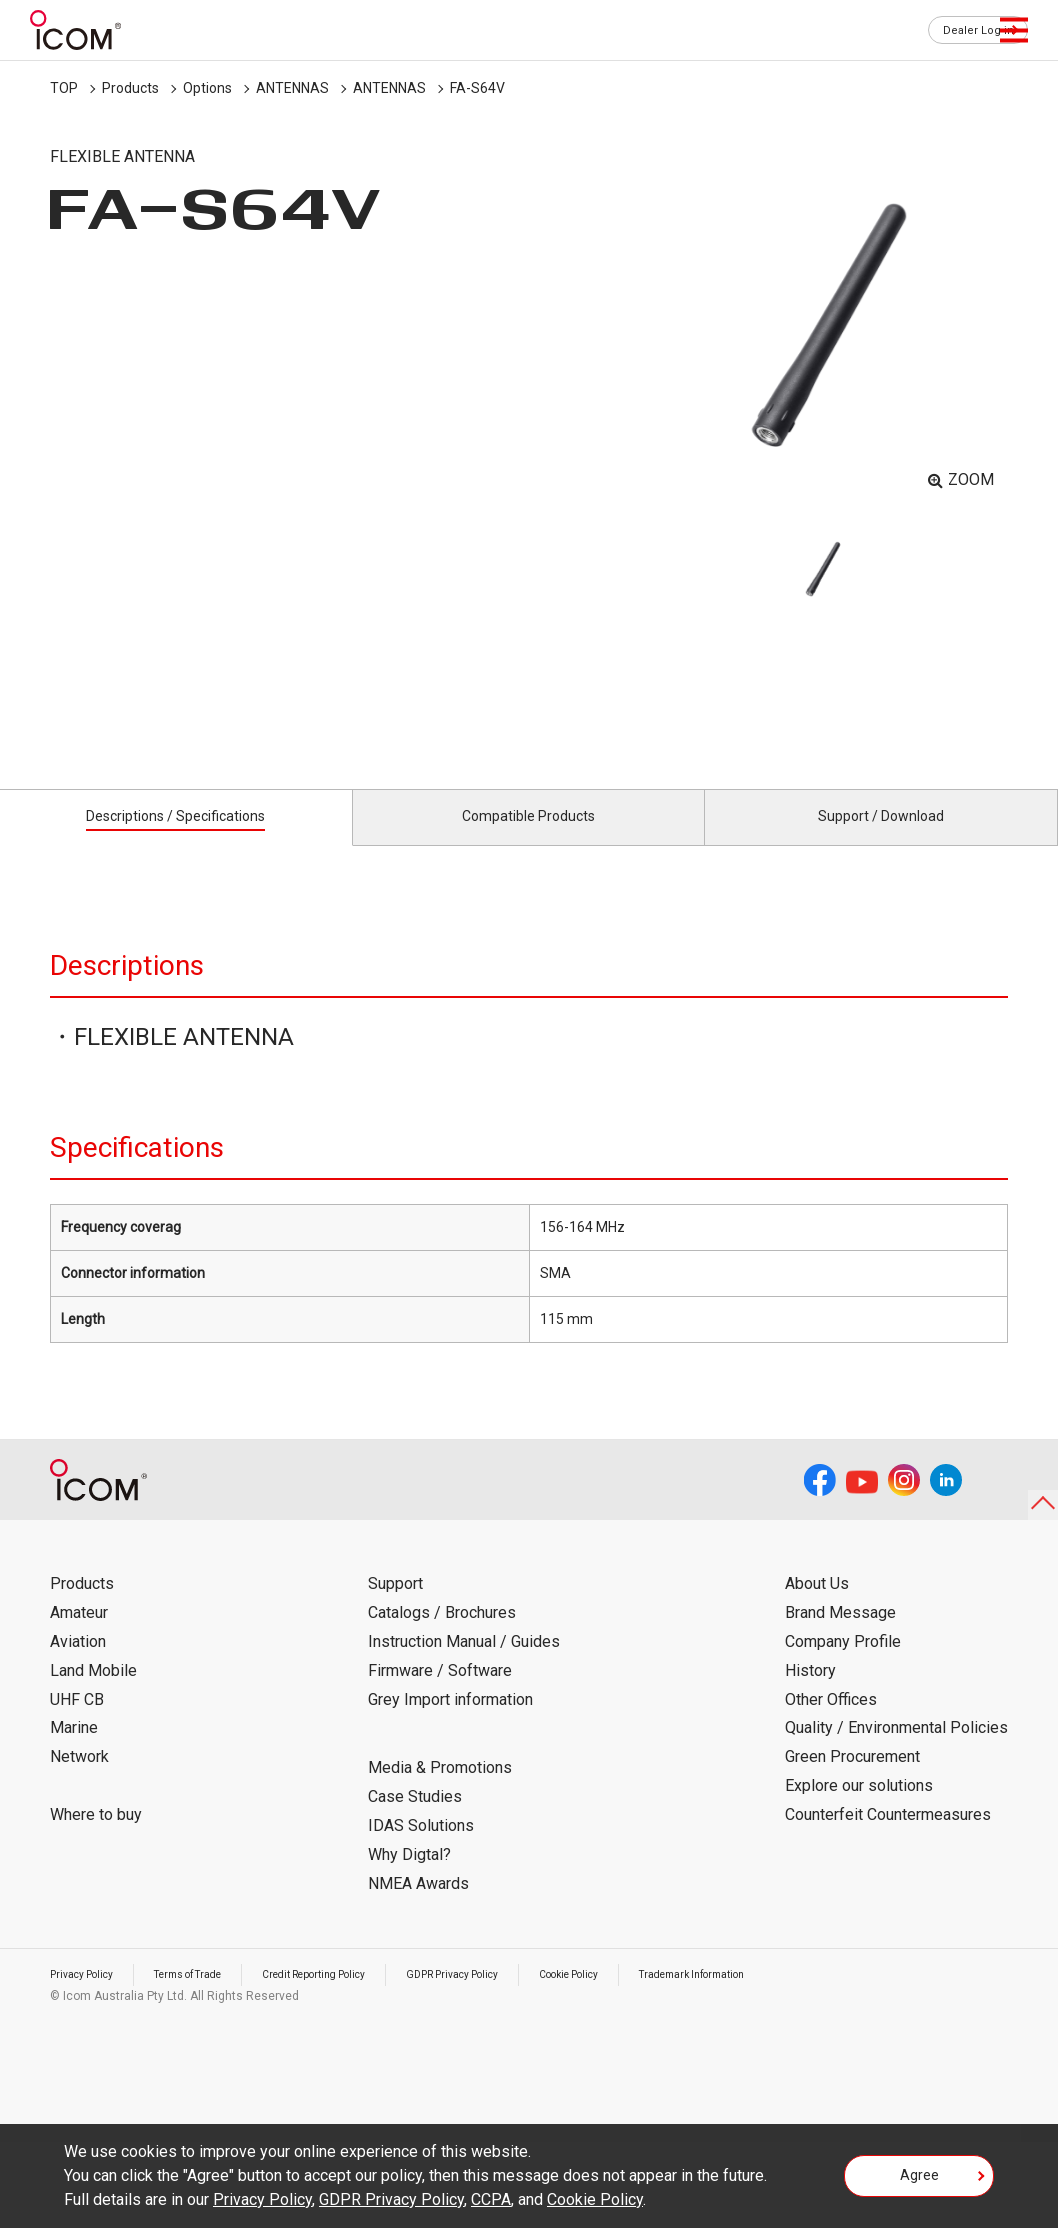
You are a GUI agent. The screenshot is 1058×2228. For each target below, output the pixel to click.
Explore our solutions (859, 1808)
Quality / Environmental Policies (896, 1750)
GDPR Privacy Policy (513, 1997)
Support (395, 1606)
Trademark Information (787, 1997)
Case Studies (415, 1819)
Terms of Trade (209, 1997)
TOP (64, 88)
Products (130, 88)
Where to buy (96, 1837)
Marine (74, 1750)
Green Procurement (852, 1779)
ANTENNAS (292, 88)
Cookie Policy (646, 1997)
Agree (919, 2182)
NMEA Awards (418, 1905)
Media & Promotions (440, 1790)
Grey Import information (450, 1721)
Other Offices (831, 1721)
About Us (817, 1606)
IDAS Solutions (421, 1848)
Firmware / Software (440, 1693)
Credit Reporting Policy (354, 1997)
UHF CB (77, 1721)
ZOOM (971, 479)
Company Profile (843, 1664)
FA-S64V (477, 88)
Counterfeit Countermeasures (888, 1837)
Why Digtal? (409, 1877)
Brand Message (840, 1635)
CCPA (491, 2199)
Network (79, 1779)
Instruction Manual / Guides (464, 1664)
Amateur (79, 1635)
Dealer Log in (968, 31)
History (810, 1693)
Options (207, 88)
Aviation (78, 1664)
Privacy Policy (88, 1997)
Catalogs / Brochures (442, 1635)
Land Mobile (93, 1693)
